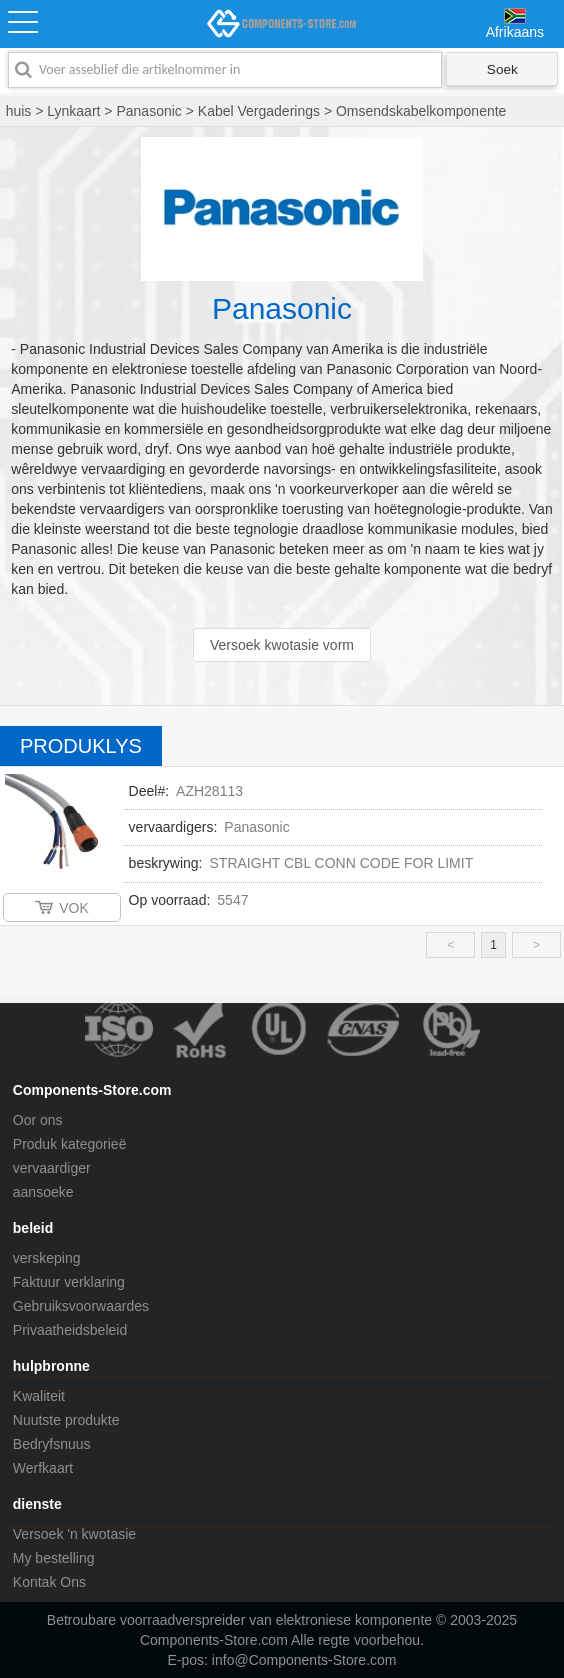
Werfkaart (43, 1468)
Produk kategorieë (70, 1144)
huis (19, 111)
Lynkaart (73, 111)
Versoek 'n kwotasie (74, 1534)
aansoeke (43, 1192)
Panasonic (148, 111)
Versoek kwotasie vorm (282, 645)
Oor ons (38, 1120)
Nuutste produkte (66, 1420)
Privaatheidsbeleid (70, 1330)
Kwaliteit (39, 1396)
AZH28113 (209, 791)
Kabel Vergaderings (259, 111)
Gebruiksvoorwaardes (81, 1306)
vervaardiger (52, 1168)
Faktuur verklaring (69, 1282)
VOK (74, 908)
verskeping (47, 1258)
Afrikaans (515, 32)
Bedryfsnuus (52, 1444)
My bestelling (54, 1558)
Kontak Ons (49, 1582)
